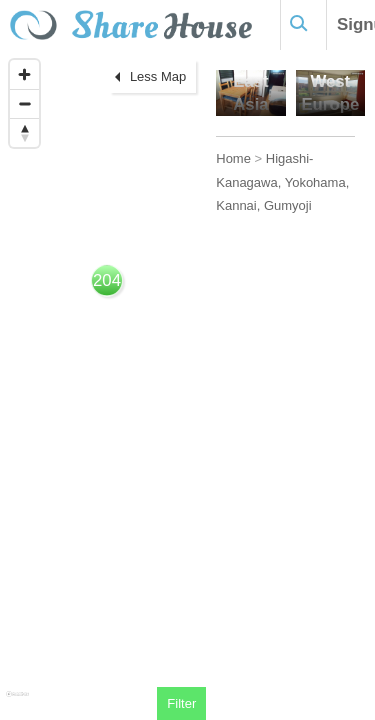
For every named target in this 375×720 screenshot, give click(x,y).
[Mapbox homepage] (17, 702)
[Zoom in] (24, 74)
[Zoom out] (24, 103)
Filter (181, 703)
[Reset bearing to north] (24, 132)
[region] (103, 385)
